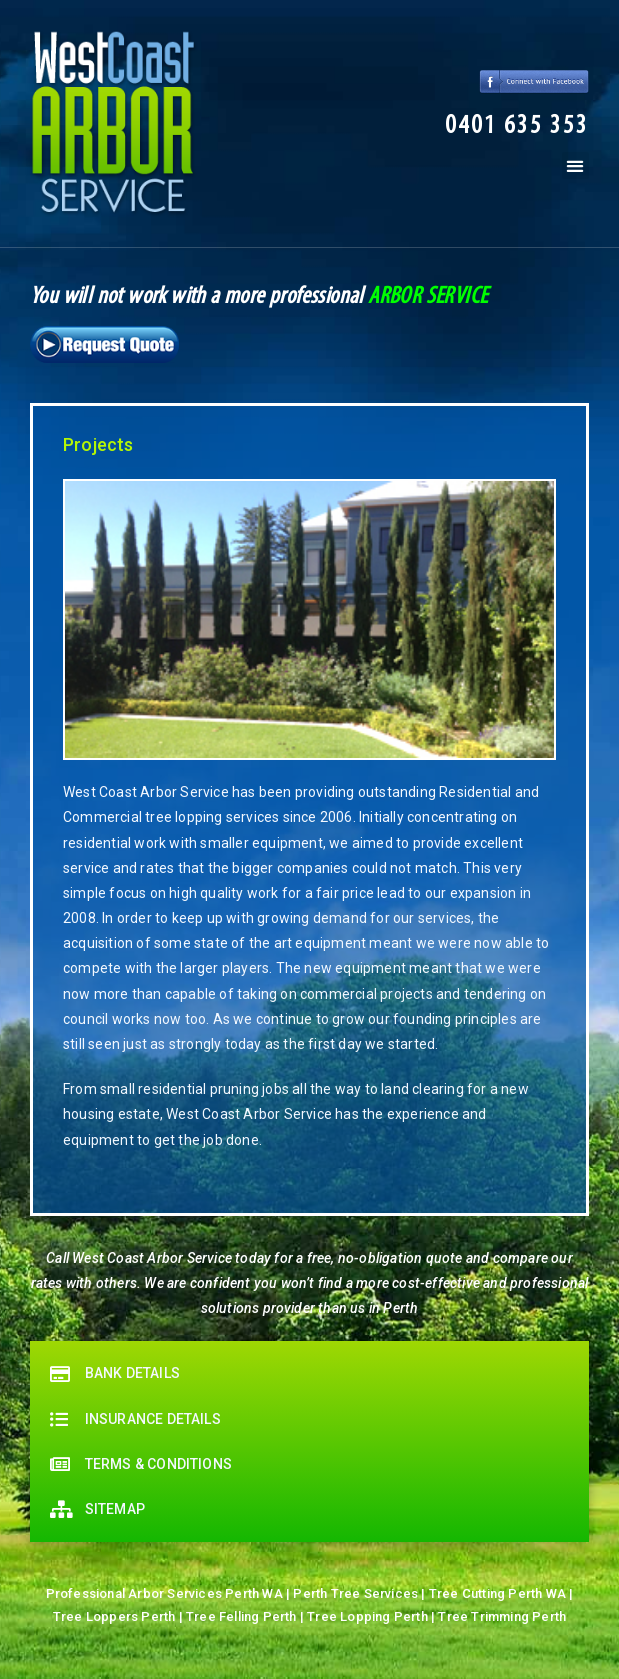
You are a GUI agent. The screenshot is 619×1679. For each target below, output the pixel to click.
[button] (517, 127)
